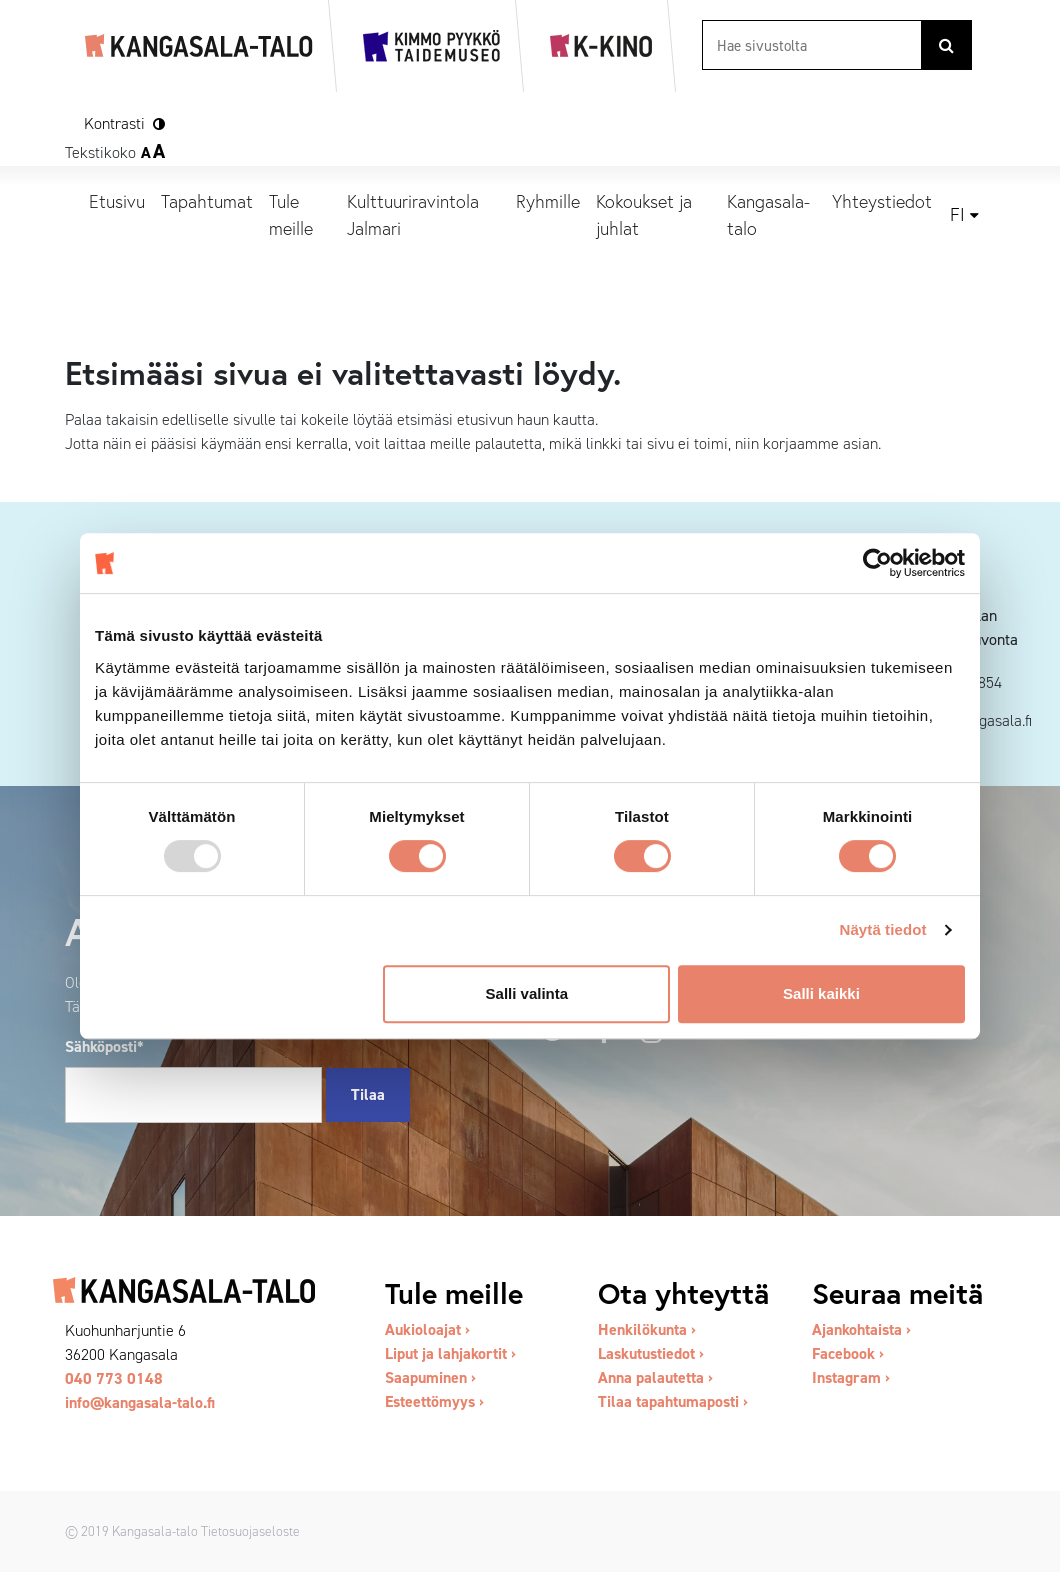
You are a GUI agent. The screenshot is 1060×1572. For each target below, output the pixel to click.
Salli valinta (527, 993)
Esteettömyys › (434, 1401)
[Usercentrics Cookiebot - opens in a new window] (877, 563)
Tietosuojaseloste (250, 1531)
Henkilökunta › (647, 1329)
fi (957, 215)
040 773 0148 (114, 1378)
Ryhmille (548, 201)
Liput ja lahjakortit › (450, 1353)
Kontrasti (114, 123)
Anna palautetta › (655, 1377)
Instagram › (851, 1377)
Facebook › (848, 1353)
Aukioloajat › (427, 1329)
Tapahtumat (207, 201)
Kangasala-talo (768, 214)
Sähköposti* (104, 1046)
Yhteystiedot (882, 201)
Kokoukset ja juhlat (644, 214)
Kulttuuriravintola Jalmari (413, 214)
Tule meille (291, 214)
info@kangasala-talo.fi (140, 1402)
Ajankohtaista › (861, 1329)
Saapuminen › (430, 1377)
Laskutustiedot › (651, 1353)
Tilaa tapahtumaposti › (673, 1401)
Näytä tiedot (883, 929)
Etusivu (117, 201)
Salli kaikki (821, 993)
